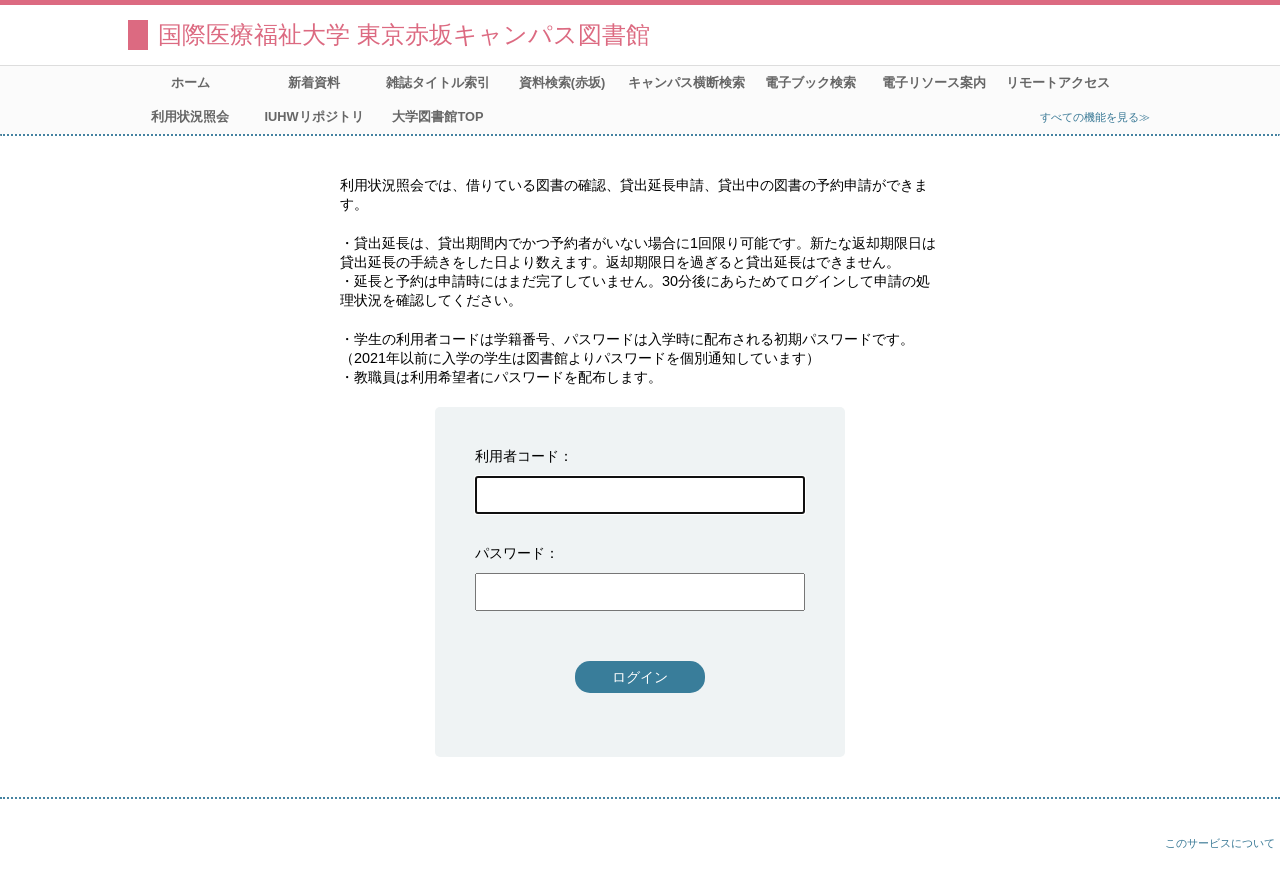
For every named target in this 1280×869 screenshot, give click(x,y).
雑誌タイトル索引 (438, 82)
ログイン (640, 677)
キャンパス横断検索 (686, 82)
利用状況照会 (190, 116)
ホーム (190, 82)
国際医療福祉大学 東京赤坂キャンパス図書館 (404, 34)
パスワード (510, 553)
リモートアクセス (1058, 82)
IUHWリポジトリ (313, 116)
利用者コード (517, 456)
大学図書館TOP (437, 116)
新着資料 (314, 82)
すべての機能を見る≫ (1095, 117)
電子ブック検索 (810, 82)
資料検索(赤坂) (562, 82)
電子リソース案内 (934, 82)
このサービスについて (1220, 843)
